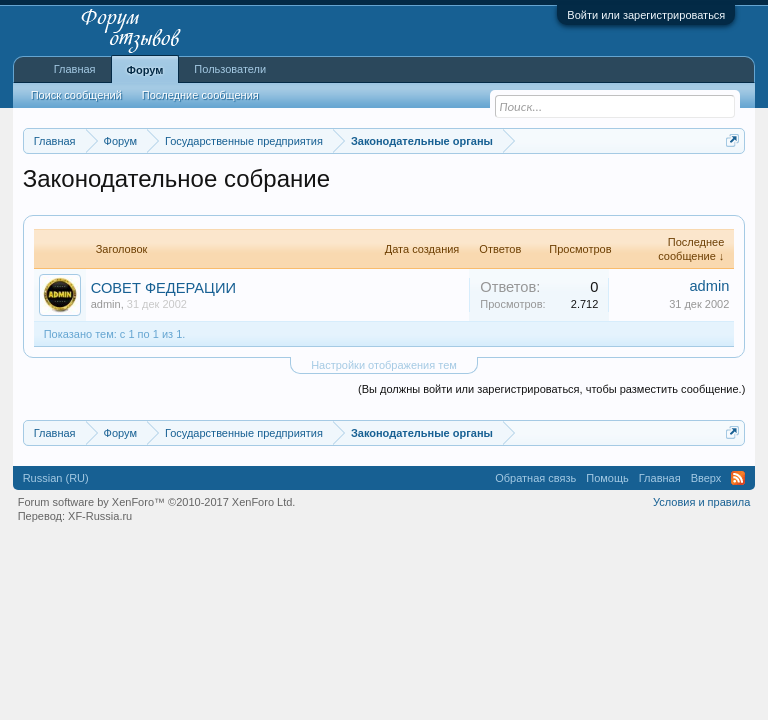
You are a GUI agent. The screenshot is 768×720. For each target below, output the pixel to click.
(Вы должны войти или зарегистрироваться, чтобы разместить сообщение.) (551, 389)
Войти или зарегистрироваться (646, 15)
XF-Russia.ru (100, 516)
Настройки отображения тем (384, 365)
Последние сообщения (200, 95)
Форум (145, 70)
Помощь (607, 478)
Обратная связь (535, 478)
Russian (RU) (56, 478)
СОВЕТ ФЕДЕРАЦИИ (163, 288)
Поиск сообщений (76, 95)
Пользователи (230, 69)
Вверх (706, 478)
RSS (738, 478)
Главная (75, 69)
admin (106, 304)
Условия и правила (701, 502)
